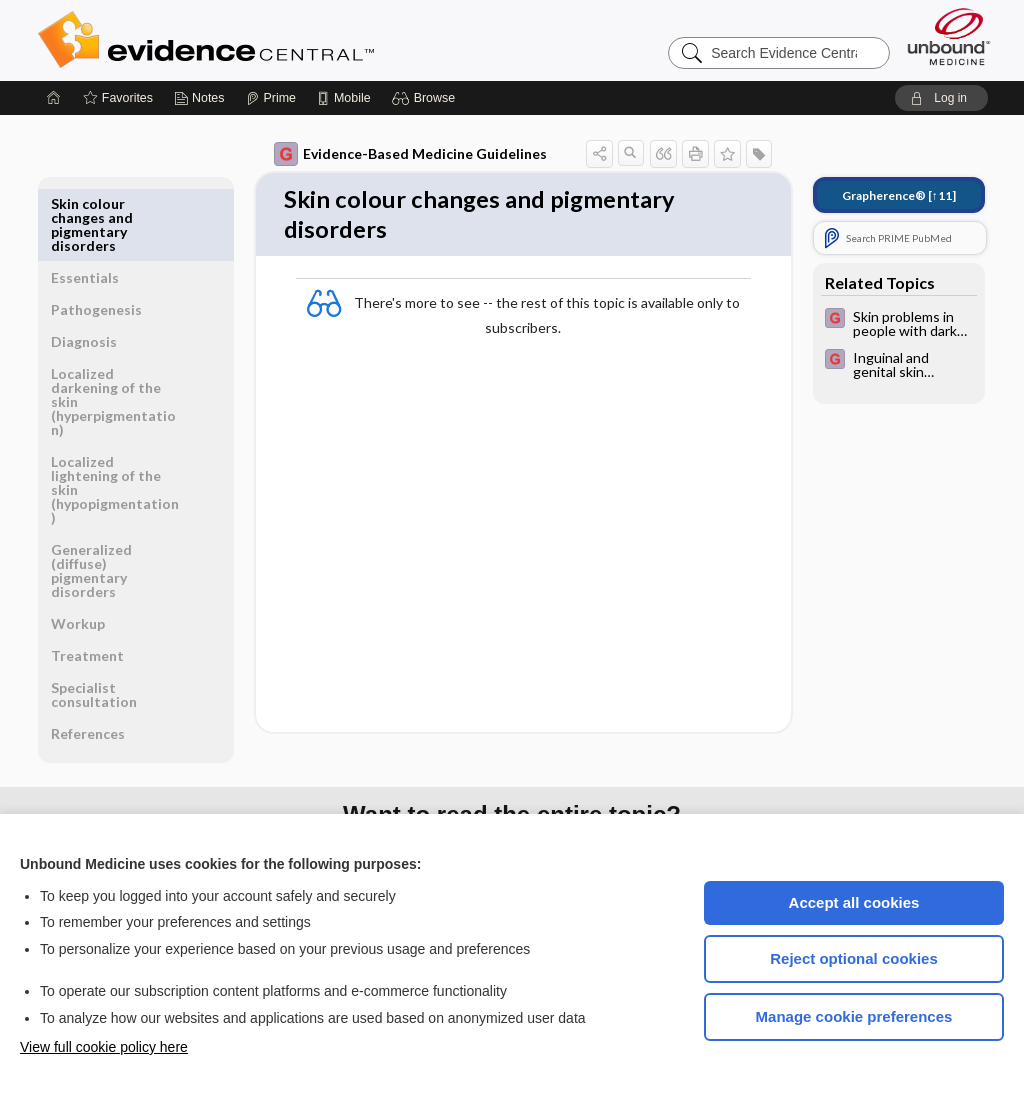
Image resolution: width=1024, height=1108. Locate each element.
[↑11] (899, 195)
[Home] (54, 98)
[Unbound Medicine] (949, 36)
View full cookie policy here (104, 1047)
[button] (426, 98)
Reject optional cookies (854, 958)
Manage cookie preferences (854, 1016)
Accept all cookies (854, 902)
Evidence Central (286, 40)
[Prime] (271, 98)
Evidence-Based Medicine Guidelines (410, 154)
